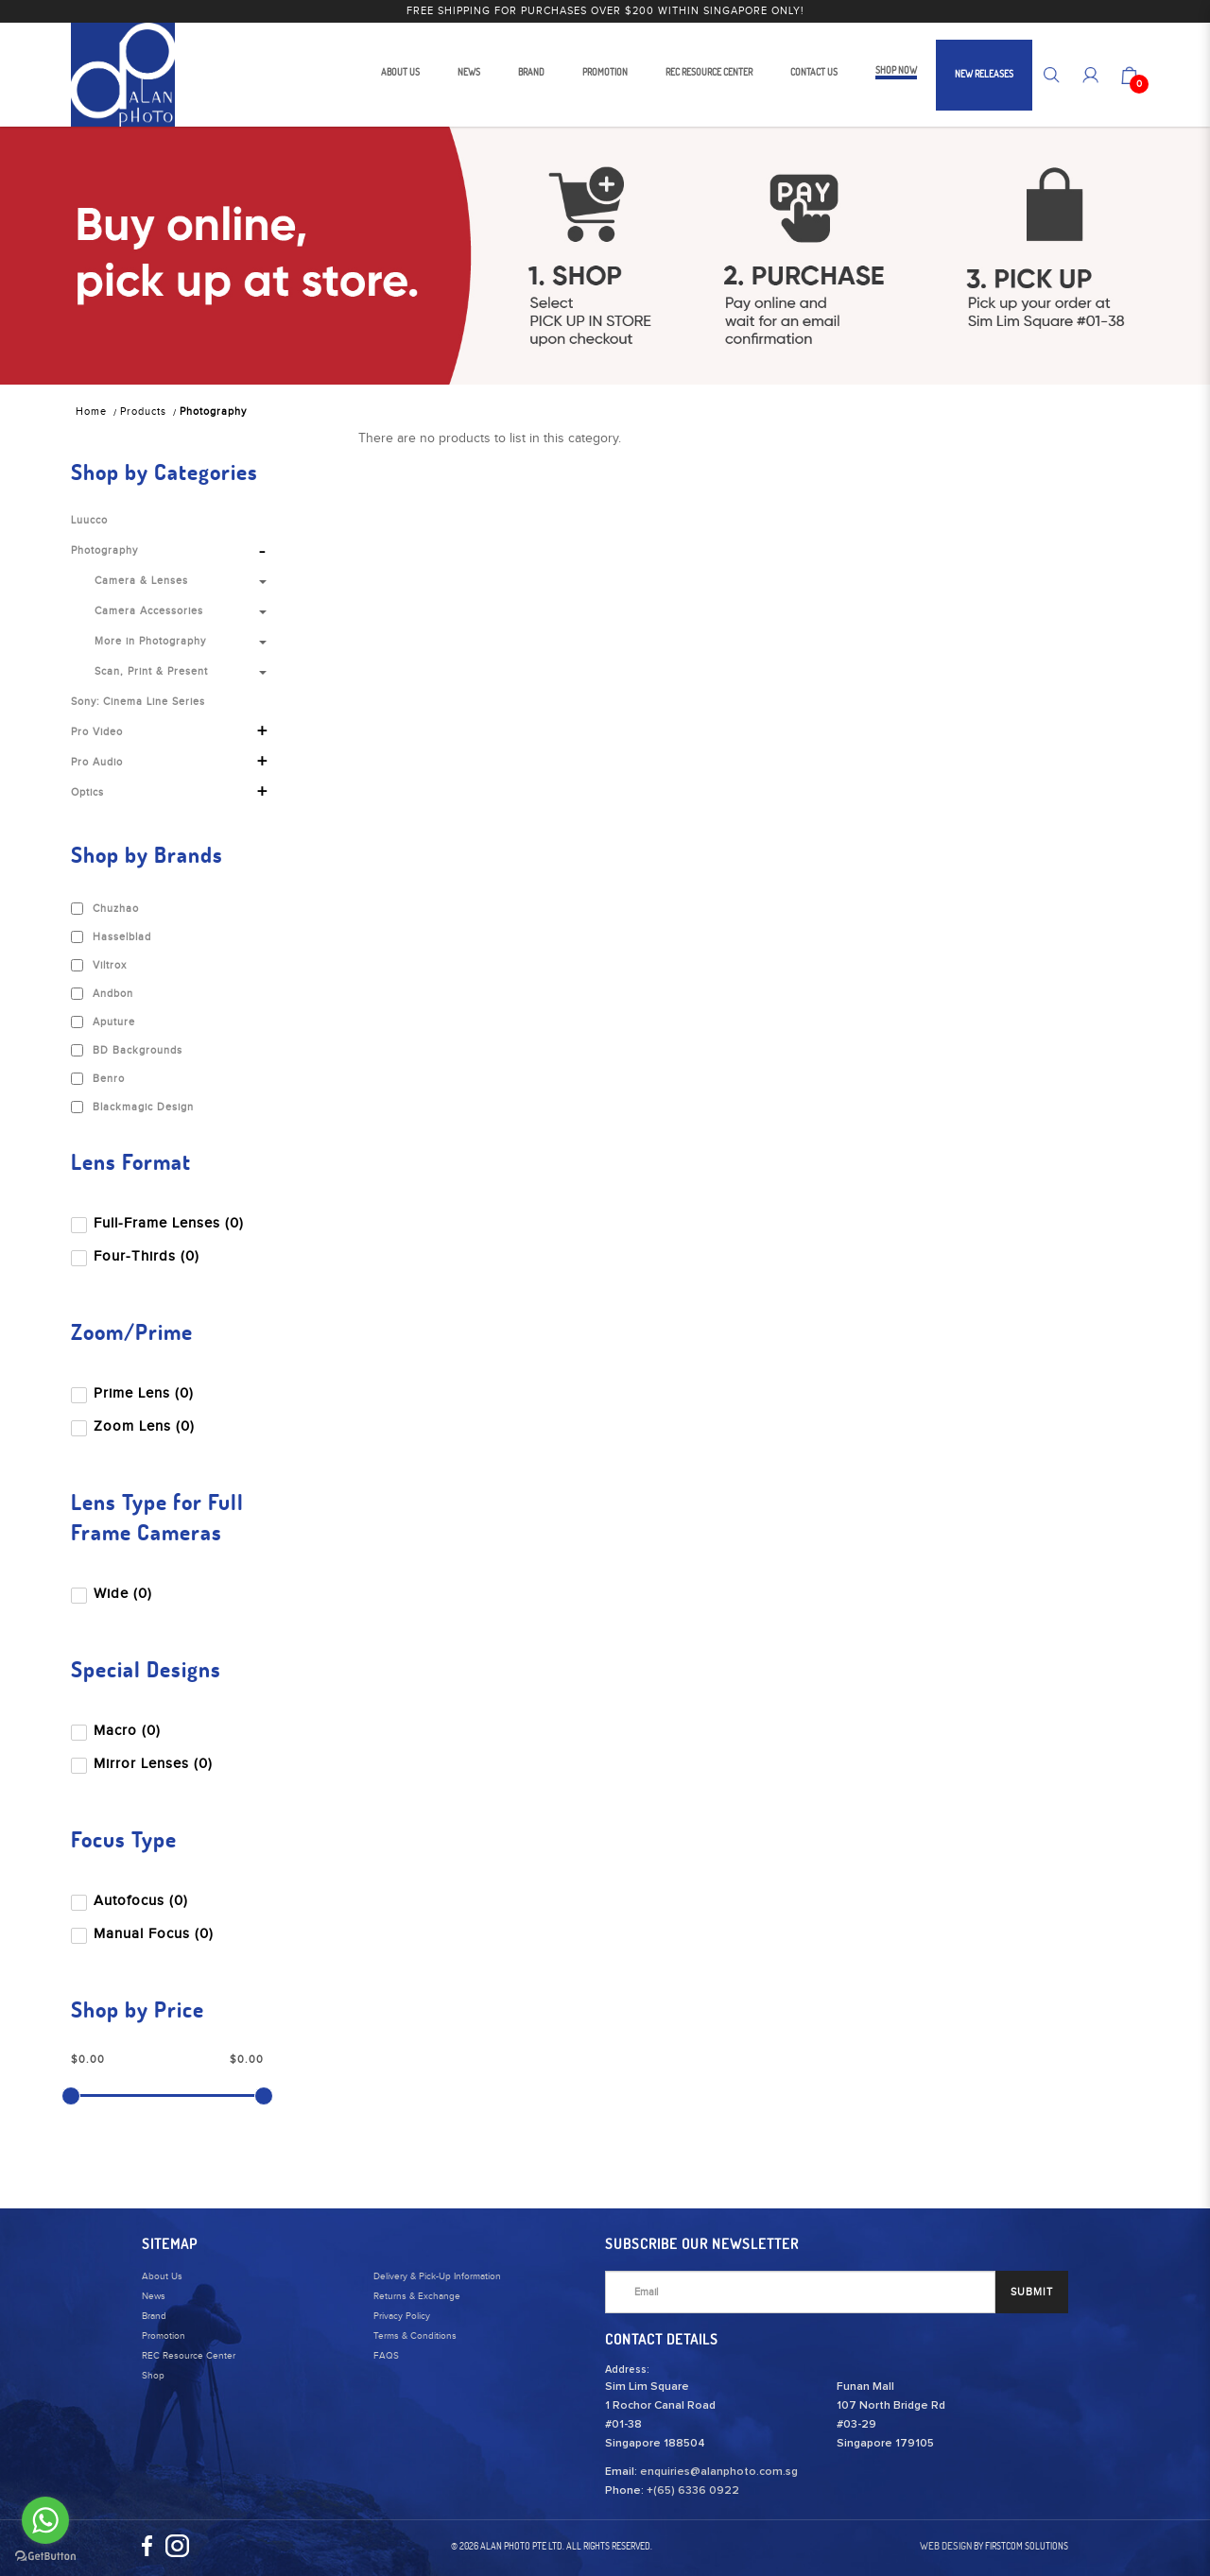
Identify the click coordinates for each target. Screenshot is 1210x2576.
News (153, 2296)
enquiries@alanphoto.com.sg (719, 2472)
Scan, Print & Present (151, 671)
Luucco (89, 520)
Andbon (102, 994)
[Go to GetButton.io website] (45, 2556)
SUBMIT (1032, 2292)
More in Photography (150, 641)
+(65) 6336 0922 (693, 2491)
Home (91, 411)
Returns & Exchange (416, 2296)
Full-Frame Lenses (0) (159, 1223)
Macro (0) (118, 1731)
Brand (154, 2316)
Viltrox (99, 965)
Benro (98, 1079)
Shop (153, 2375)
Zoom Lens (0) (135, 1426)
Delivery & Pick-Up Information (437, 2276)
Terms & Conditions (415, 2336)
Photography (213, 411)
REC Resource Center (188, 2355)
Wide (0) (113, 1594)
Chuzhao (105, 909)
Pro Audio (97, 762)
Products (143, 411)
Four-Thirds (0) (137, 1256)
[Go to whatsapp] (45, 2520)
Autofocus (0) (131, 1901)
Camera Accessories (149, 611)
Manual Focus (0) (144, 1934)
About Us (162, 2276)
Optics (87, 792)
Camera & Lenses (141, 581)
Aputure (103, 1022)
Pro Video (97, 732)
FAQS (386, 2355)
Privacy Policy (401, 2316)
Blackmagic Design (132, 1107)
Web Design (946, 2545)
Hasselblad (111, 937)
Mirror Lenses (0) (144, 1764)
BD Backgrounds (126, 1050)
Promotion (163, 2336)
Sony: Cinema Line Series (138, 702)
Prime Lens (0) (134, 1393)
